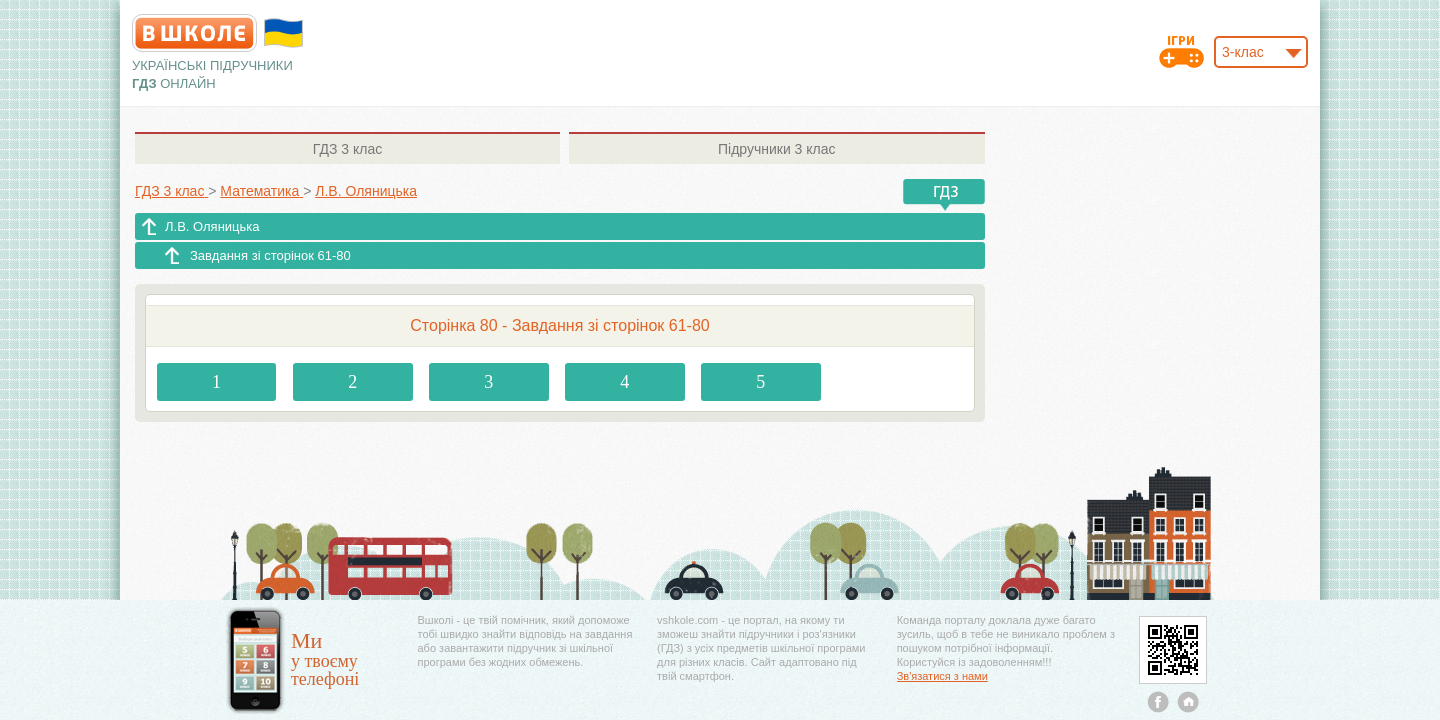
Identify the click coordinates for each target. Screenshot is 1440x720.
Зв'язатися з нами (942, 676)
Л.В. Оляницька (212, 226)
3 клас (347, 149)
